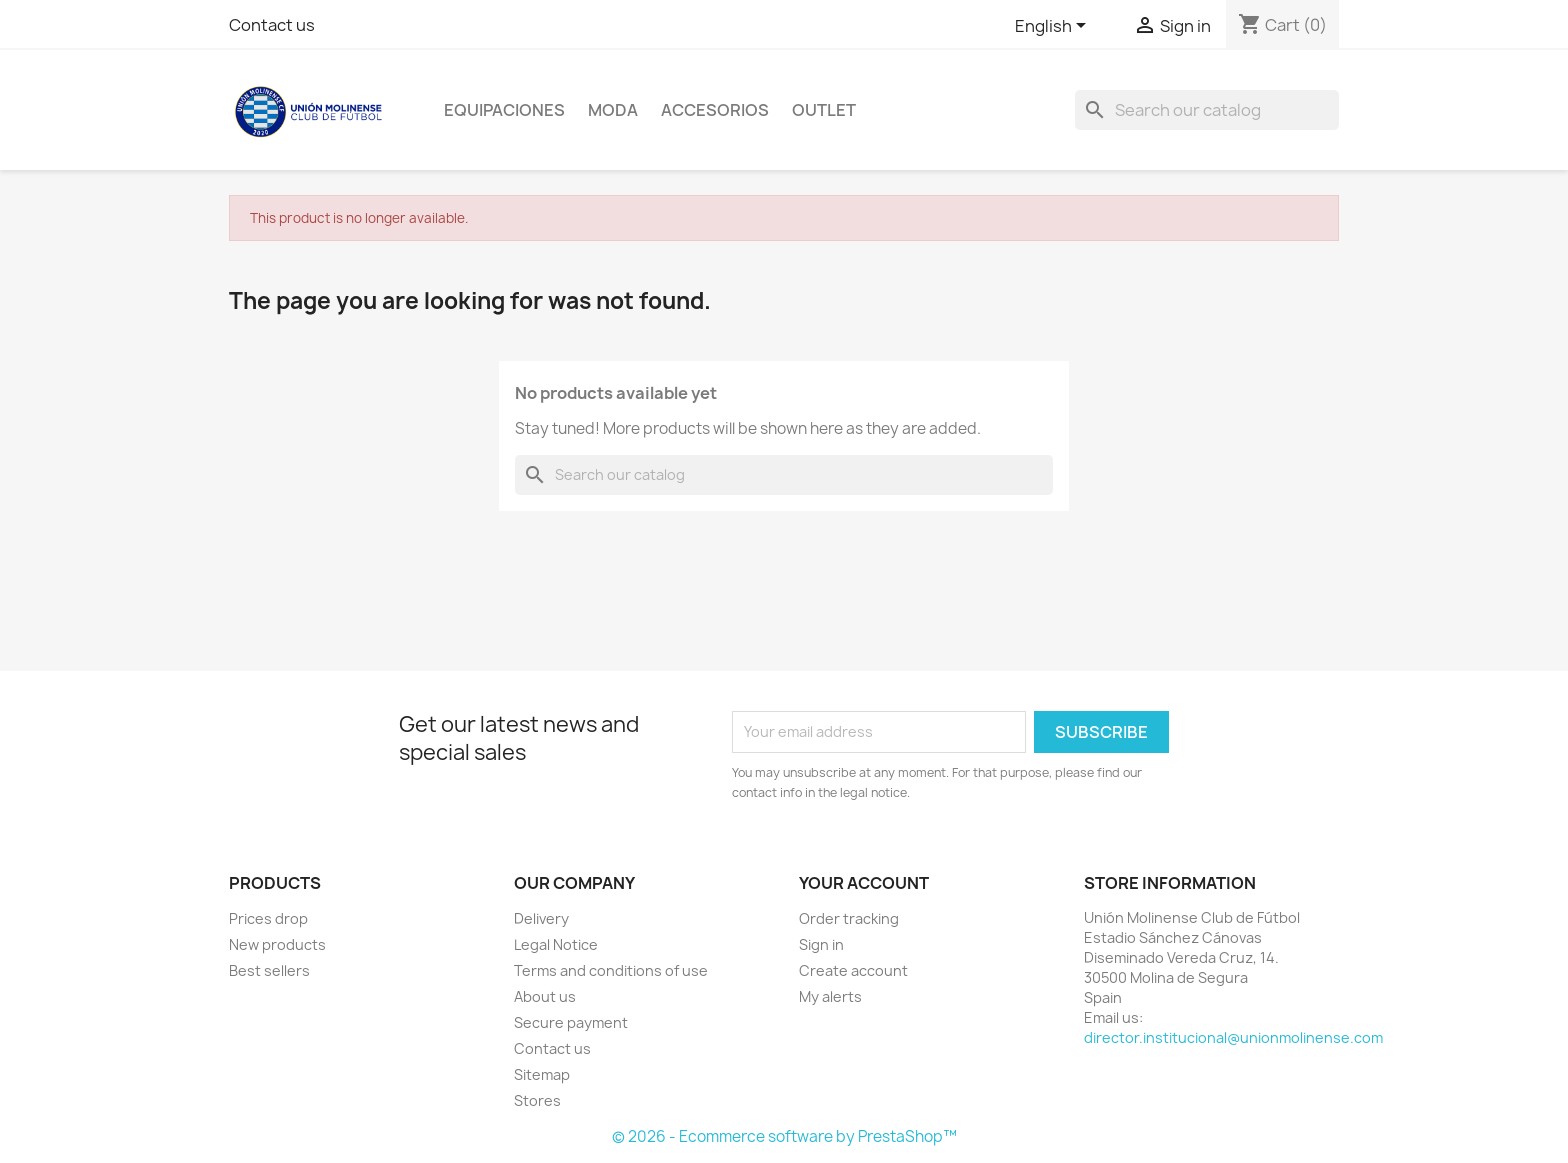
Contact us (272, 25)
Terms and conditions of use (611, 970)
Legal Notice (556, 944)
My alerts (830, 996)
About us (545, 996)
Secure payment (571, 1022)
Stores (537, 1100)
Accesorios (715, 110)
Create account (853, 970)
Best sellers (269, 970)
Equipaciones (504, 110)
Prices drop (268, 918)
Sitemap (542, 1074)
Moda (613, 110)
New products (277, 944)
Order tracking (849, 918)
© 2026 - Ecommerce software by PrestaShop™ (784, 1136)
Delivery (541, 918)
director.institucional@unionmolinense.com (1233, 1037)
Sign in (821, 944)
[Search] (1207, 110)
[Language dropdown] (1054, 27)
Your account (864, 883)
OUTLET (824, 110)
